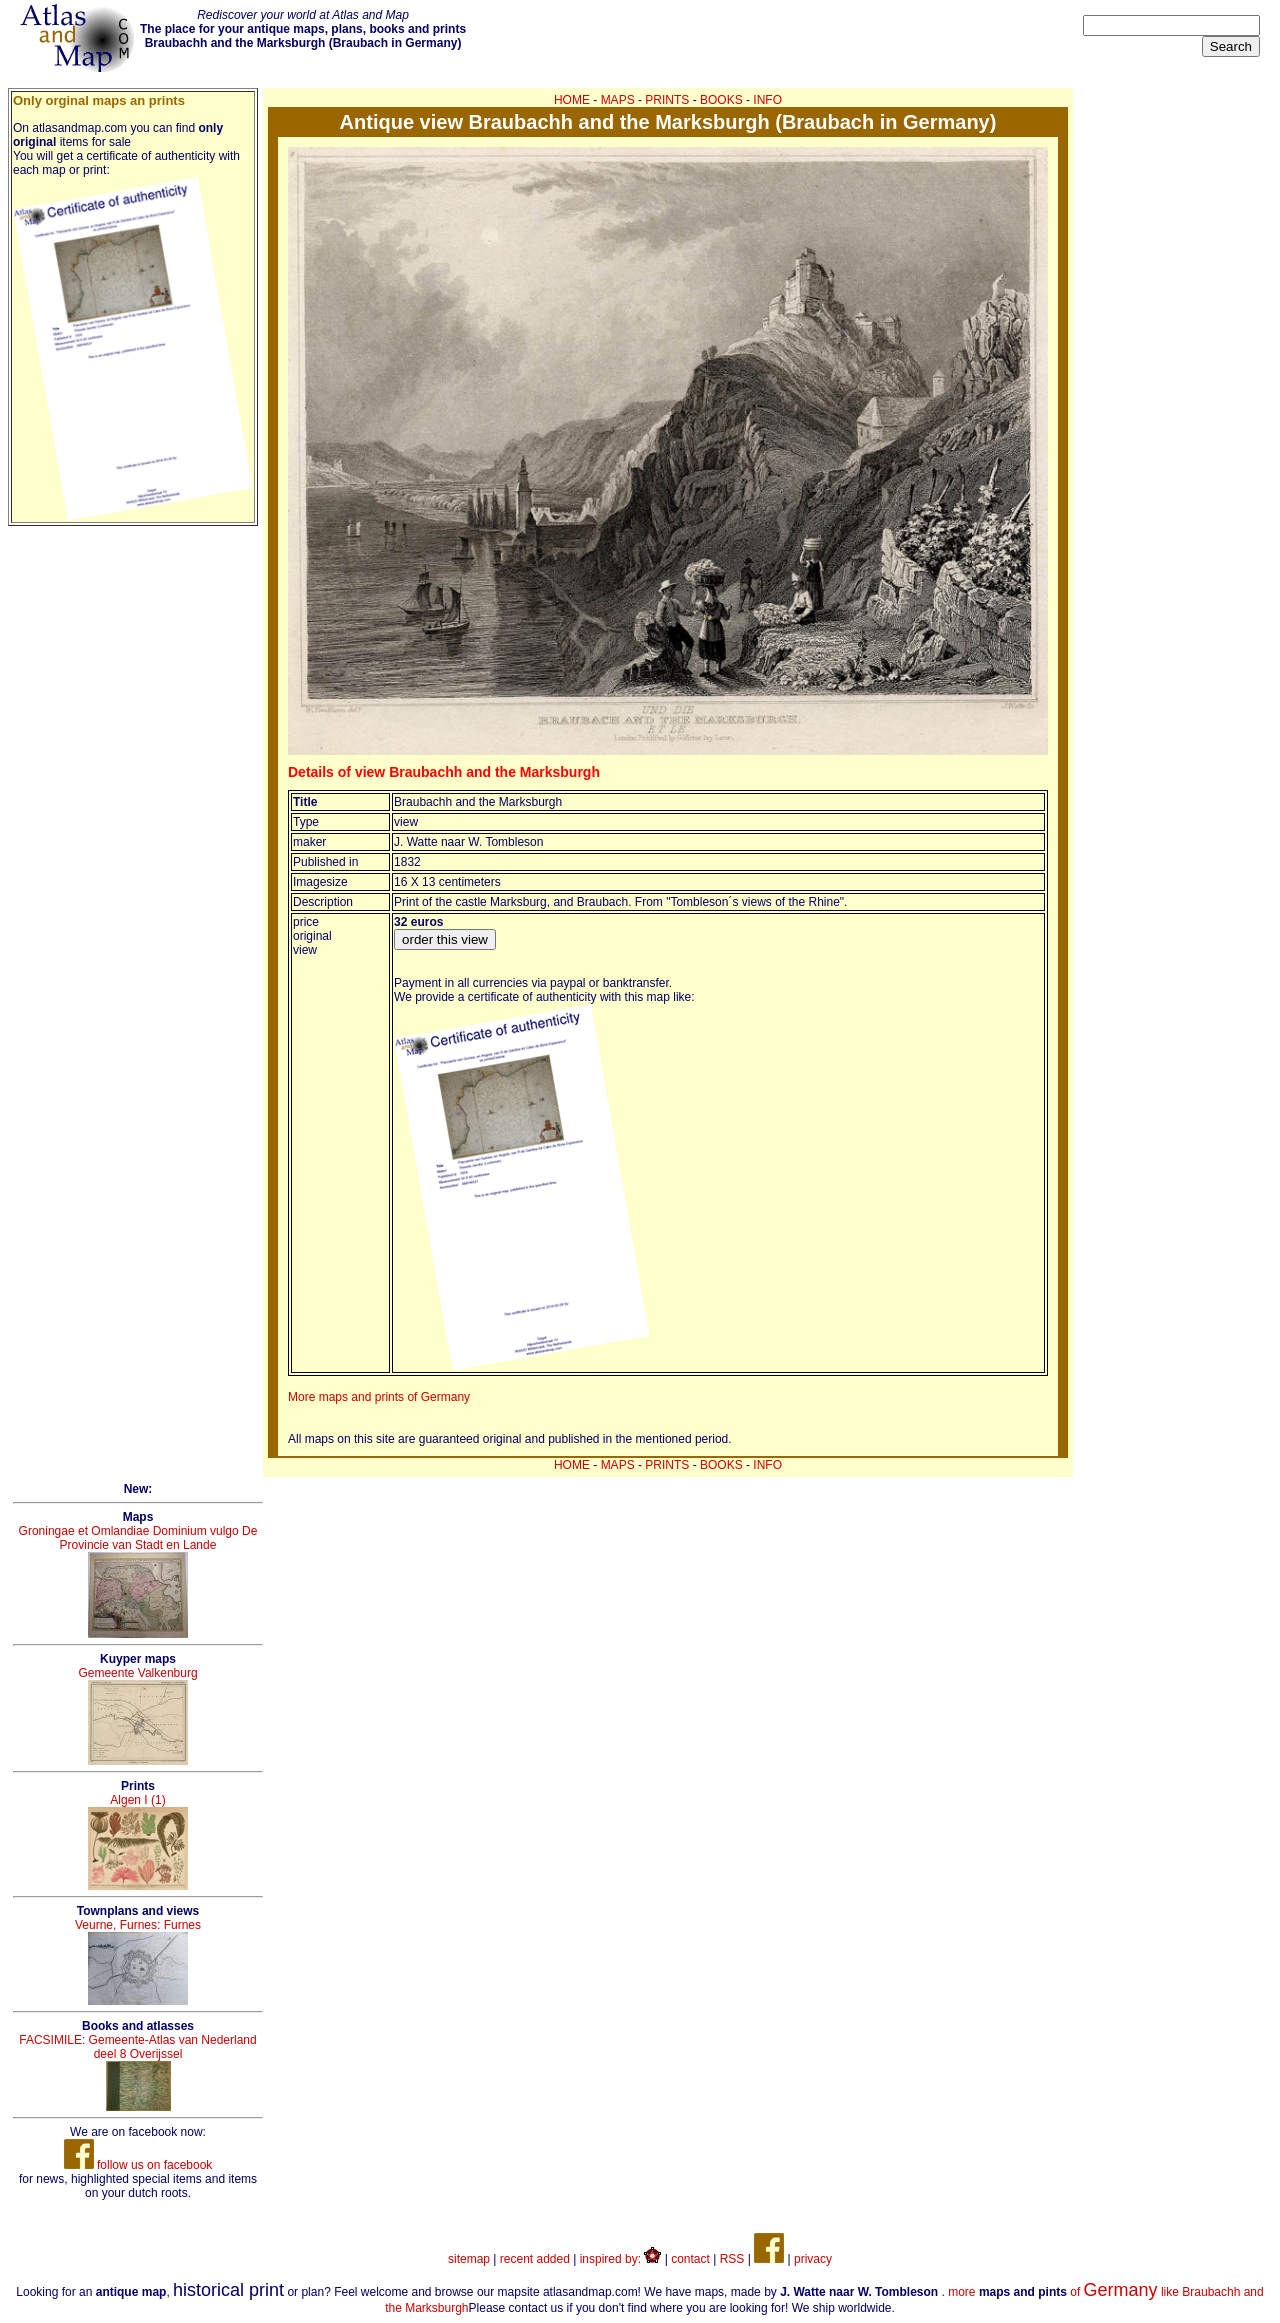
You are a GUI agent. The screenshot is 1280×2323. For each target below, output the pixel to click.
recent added (535, 2259)
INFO (767, 100)
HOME (572, 100)
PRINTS (667, 100)
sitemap (469, 2259)
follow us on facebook (138, 2165)
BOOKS (721, 100)
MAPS (618, 100)
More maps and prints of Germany (379, 1397)
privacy (813, 2259)
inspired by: (621, 2259)
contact (690, 2259)
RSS (732, 2259)
